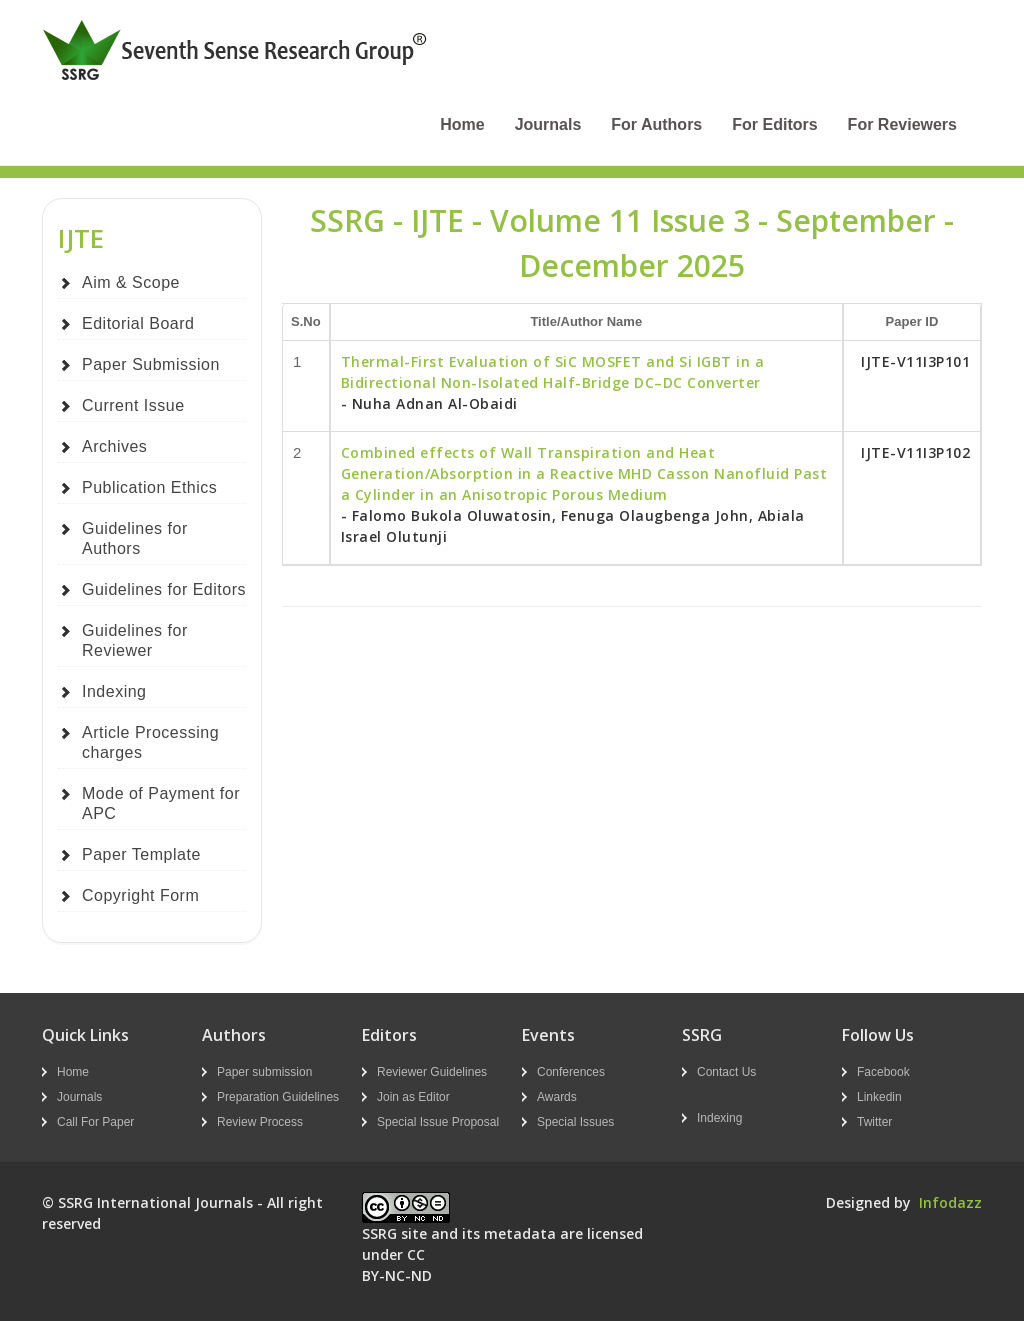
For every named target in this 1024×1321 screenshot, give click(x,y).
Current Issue (133, 405)
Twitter (874, 1122)
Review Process (260, 1122)
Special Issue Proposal (438, 1122)
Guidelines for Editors (164, 589)
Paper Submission (151, 364)
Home (462, 124)
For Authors (656, 124)
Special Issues (575, 1122)
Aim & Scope (131, 282)
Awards (557, 1097)
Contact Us (726, 1072)
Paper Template (141, 854)
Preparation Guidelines (278, 1097)
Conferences (571, 1072)
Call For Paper (95, 1122)
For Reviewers (902, 124)
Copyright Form (140, 895)
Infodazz (950, 1202)
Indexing (114, 691)
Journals (548, 124)
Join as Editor (413, 1097)
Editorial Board (138, 323)
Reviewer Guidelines (432, 1072)
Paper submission (264, 1072)
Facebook (883, 1072)
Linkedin (879, 1097)
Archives (114, 446)
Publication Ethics (149, 487)
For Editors (774, 124)
